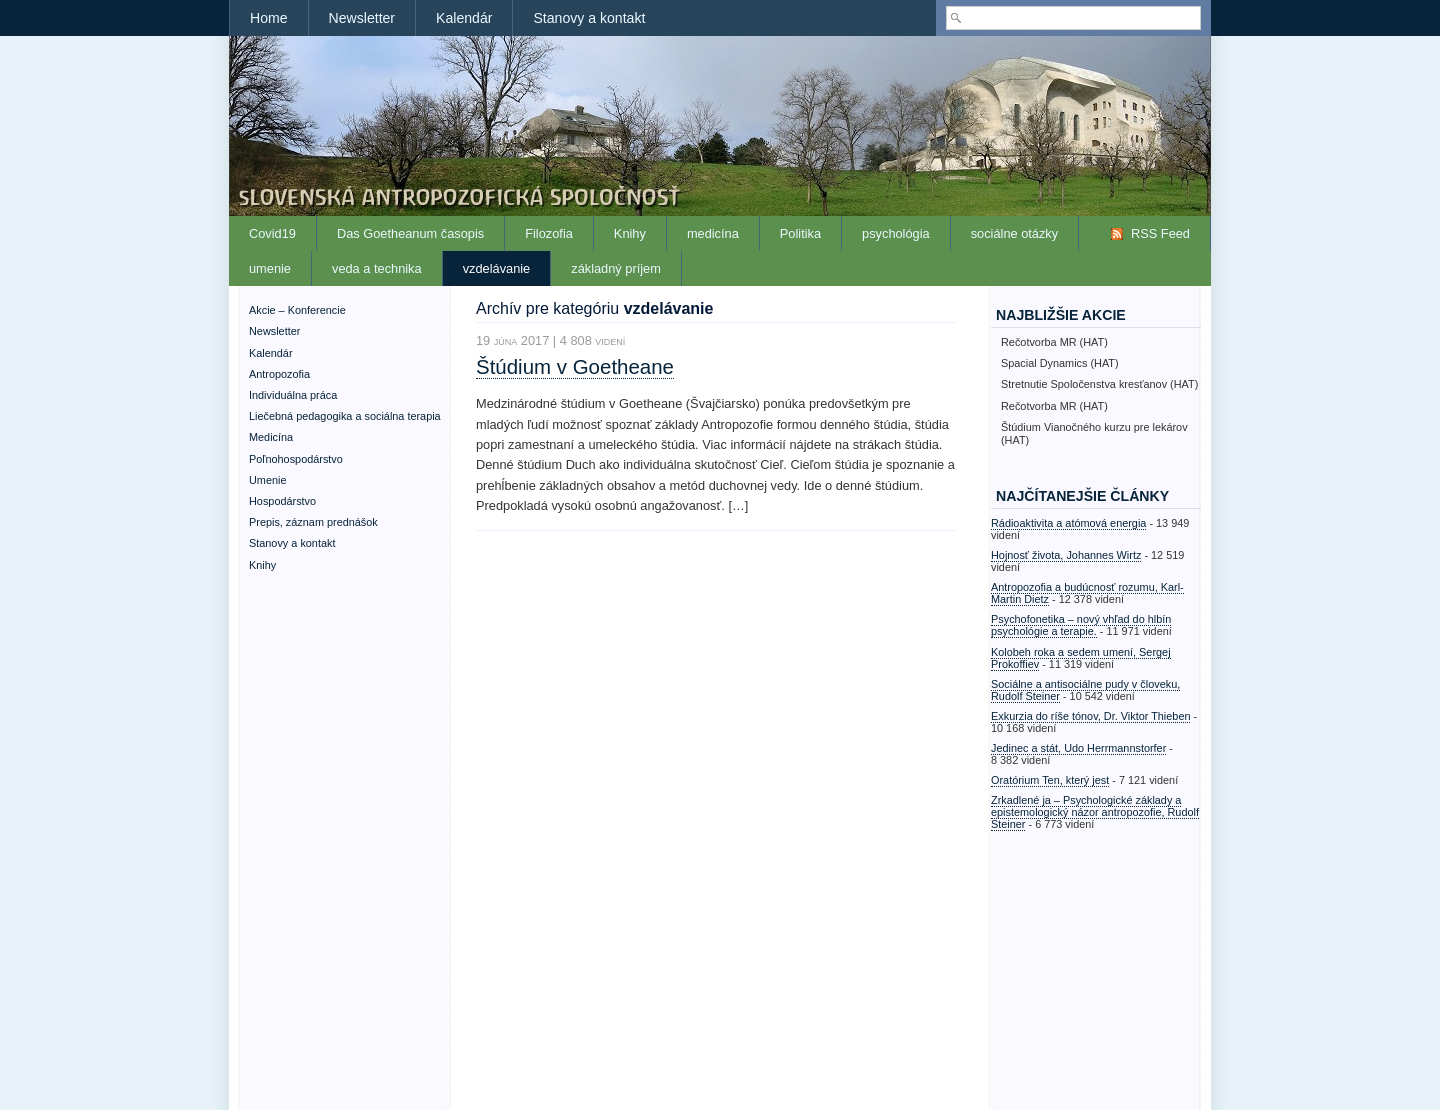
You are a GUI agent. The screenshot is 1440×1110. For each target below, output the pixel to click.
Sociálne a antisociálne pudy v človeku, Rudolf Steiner (1085, 690)
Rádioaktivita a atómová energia (1068, 523)
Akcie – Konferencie (297, 310)
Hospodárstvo (282, 501)
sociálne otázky (1015, 233)
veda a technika (377, 268)
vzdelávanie (497, 268)
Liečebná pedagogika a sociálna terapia (345, 416)
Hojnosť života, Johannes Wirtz (1066, 555)
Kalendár (464, 18)
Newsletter (362, 18)
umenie (270, 268)
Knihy (630, 233)
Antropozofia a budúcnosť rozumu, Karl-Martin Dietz (1087, 593)
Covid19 (272, 233)
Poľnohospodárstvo (296, 459)
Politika (800, 233)
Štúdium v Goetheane (575, 366)
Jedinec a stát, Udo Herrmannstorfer (1078, 748)
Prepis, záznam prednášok (313, 522)
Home (269, 18)
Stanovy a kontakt (589, 18)
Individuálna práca (293, 395)
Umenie (267, 480)
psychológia (896, 233)
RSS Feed (1160, 233)
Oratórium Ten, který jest (1050, 780)
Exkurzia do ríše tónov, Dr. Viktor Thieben (1090, 716)
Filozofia (549, 233)
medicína (713, 233)
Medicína (271, 437)
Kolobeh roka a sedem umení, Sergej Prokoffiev (1081, 658)
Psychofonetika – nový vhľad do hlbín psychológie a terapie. (1081, 625)
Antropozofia (279, 374)
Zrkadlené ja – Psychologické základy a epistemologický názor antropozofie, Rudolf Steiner (1095, 812)
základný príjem (616, 268)
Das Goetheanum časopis (410, 233)
